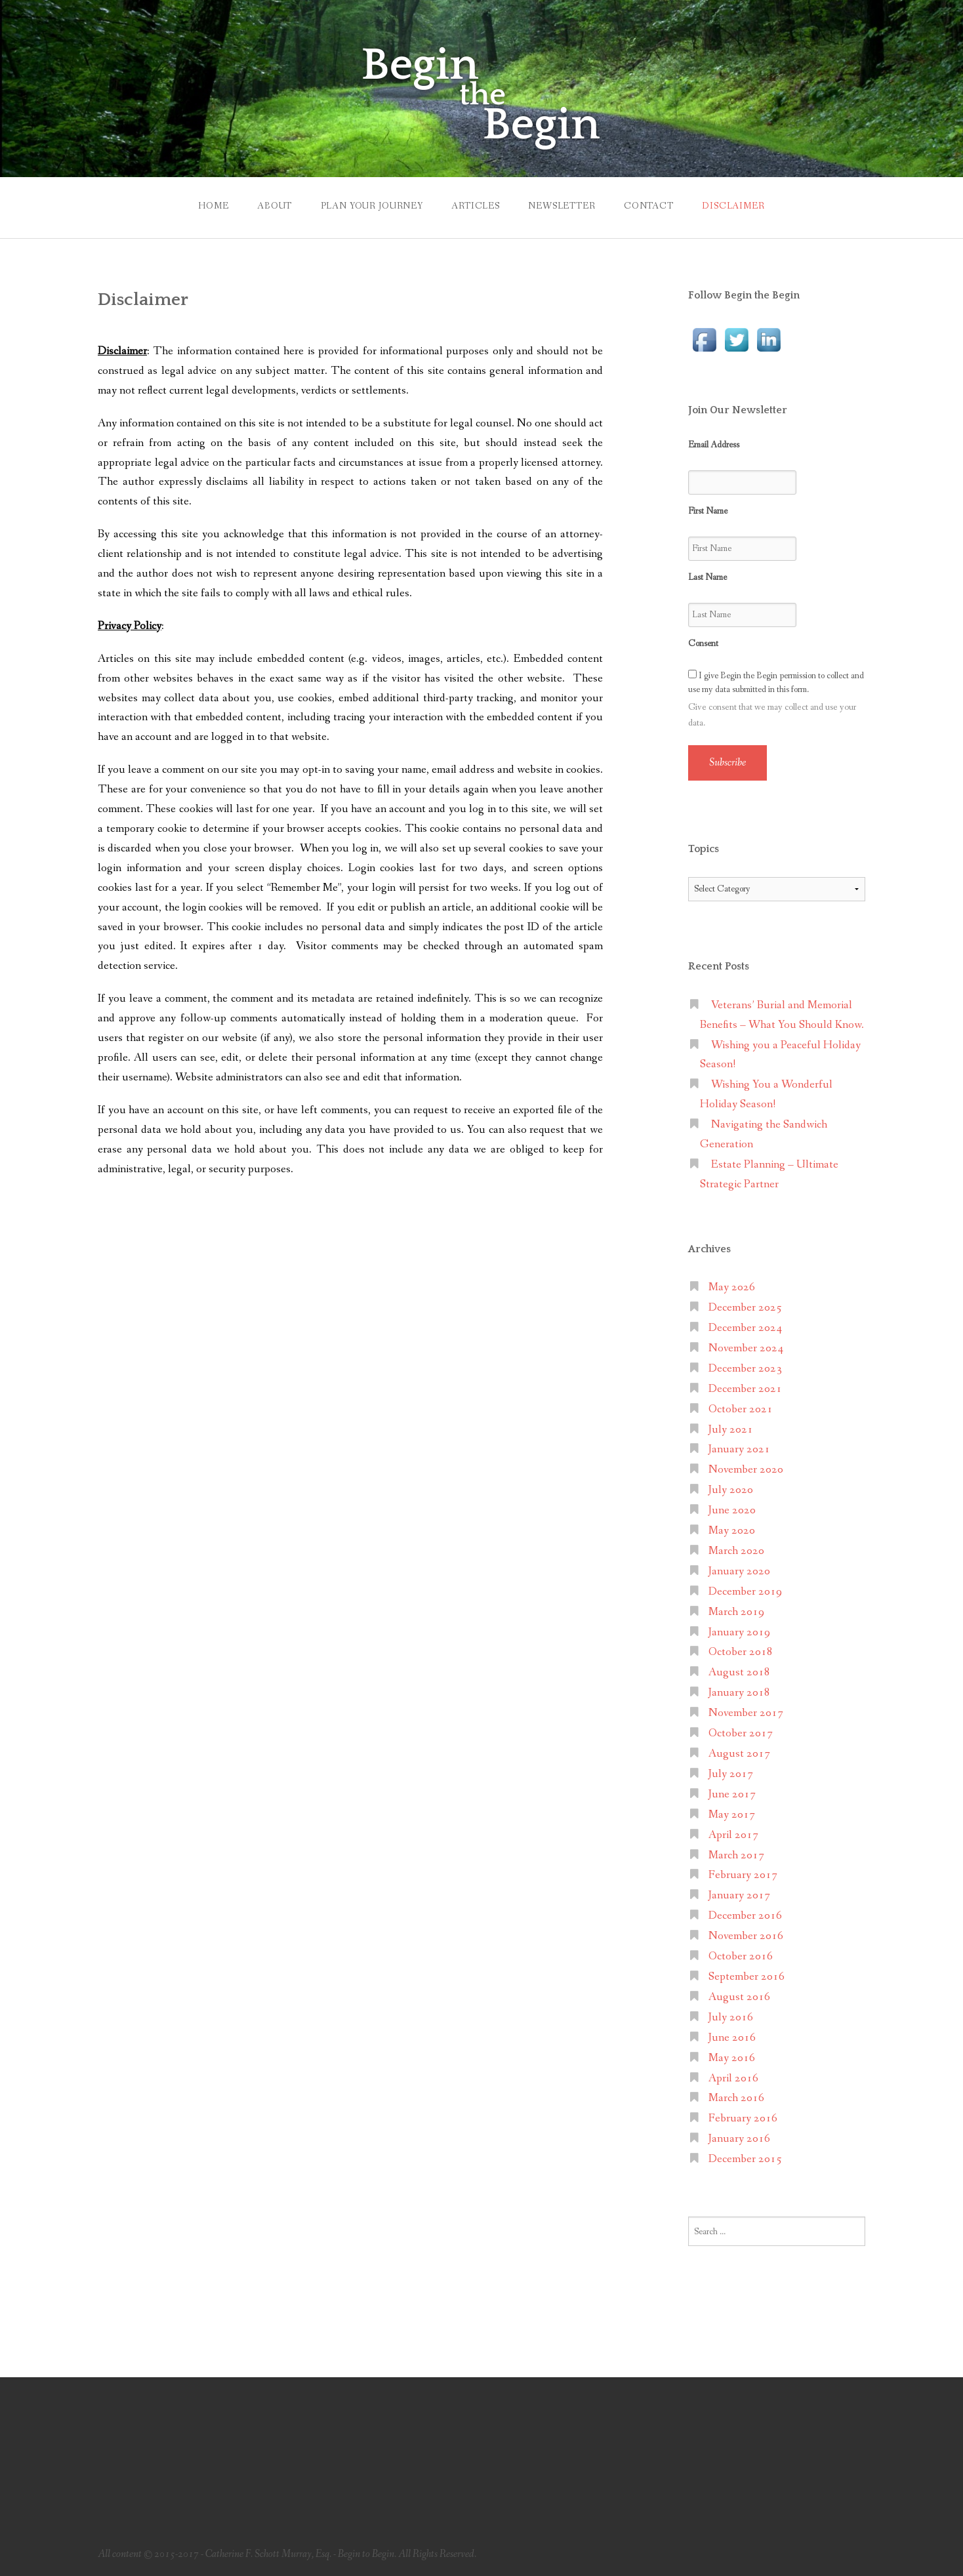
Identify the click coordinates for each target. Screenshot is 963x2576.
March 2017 (736, 1855)
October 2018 (740, 1652)
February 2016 (742, 2118)
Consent (703, 643)
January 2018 (739, 1692)
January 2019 (739, 1632)
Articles (475, 206)
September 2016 (746, 1976)
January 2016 (739, 2138)
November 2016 (745, 1936)
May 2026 (731, 1287)
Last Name (707, 577)
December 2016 (745, 1915)
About (274, 206)
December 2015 (745, 2159)
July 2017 (730, 1774)
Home (213, 206)
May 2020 (731, 1530)
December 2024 (745, 1328)
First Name (707, 511)
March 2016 (736, 2098)
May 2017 (731, 1814)
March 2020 (736, 1551)
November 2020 (745, 1469)
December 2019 (745, 1591)
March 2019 (736, 1612)
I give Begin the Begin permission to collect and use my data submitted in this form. (776, 682)
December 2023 (745, 1368)
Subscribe (727, 762)
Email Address (713, 445)
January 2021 (739, 1449)
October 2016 (740, 1956)
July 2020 (730, 1490)
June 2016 (732, 2037)
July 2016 (730, 2017)
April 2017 (733, 1835)
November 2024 (745, 1348)
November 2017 (745, 1713)
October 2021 (740, 1409)
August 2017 (739, 1753)
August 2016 (739, 1997)
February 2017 (742, 1875)
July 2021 (730, 1429)
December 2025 (745, 1307)
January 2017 (739, 1895)
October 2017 (740, 1733)
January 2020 (739, 1571)
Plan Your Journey (372, 206)
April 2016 (733, 2078)
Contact (649, 206)
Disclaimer (733, 206)
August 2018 (739, 1672)
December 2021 (745, 1389)
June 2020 (732, 1510)
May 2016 (731, 2058)
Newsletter (561, 206)
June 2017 (732, 1794)
